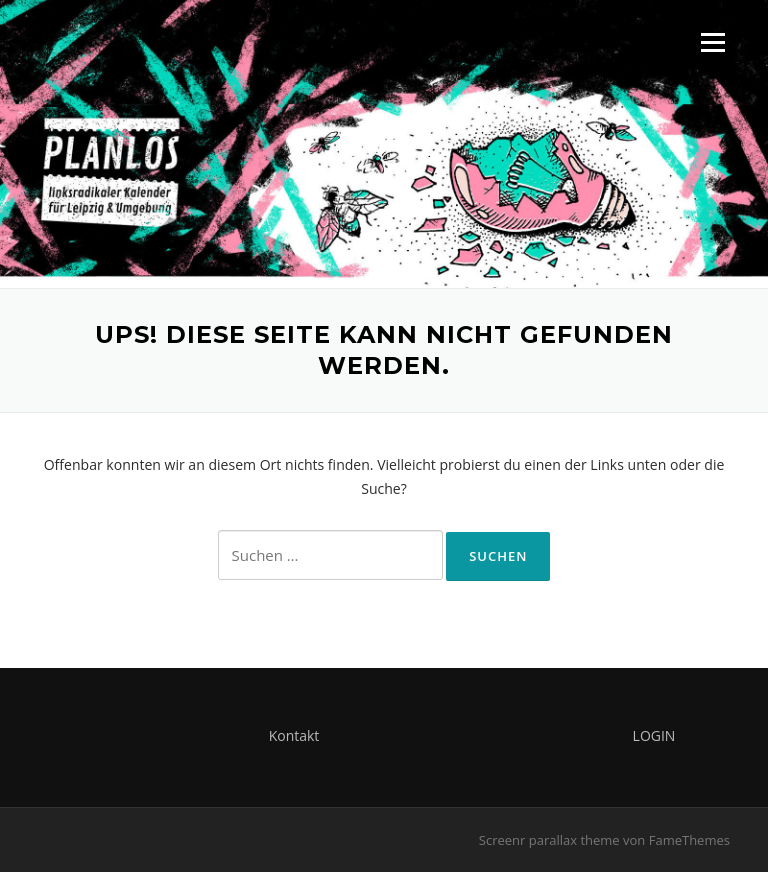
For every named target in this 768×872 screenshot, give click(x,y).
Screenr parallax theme (549, 840)
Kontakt (294, 735)
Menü (712, 42)
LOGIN (654, 735)
